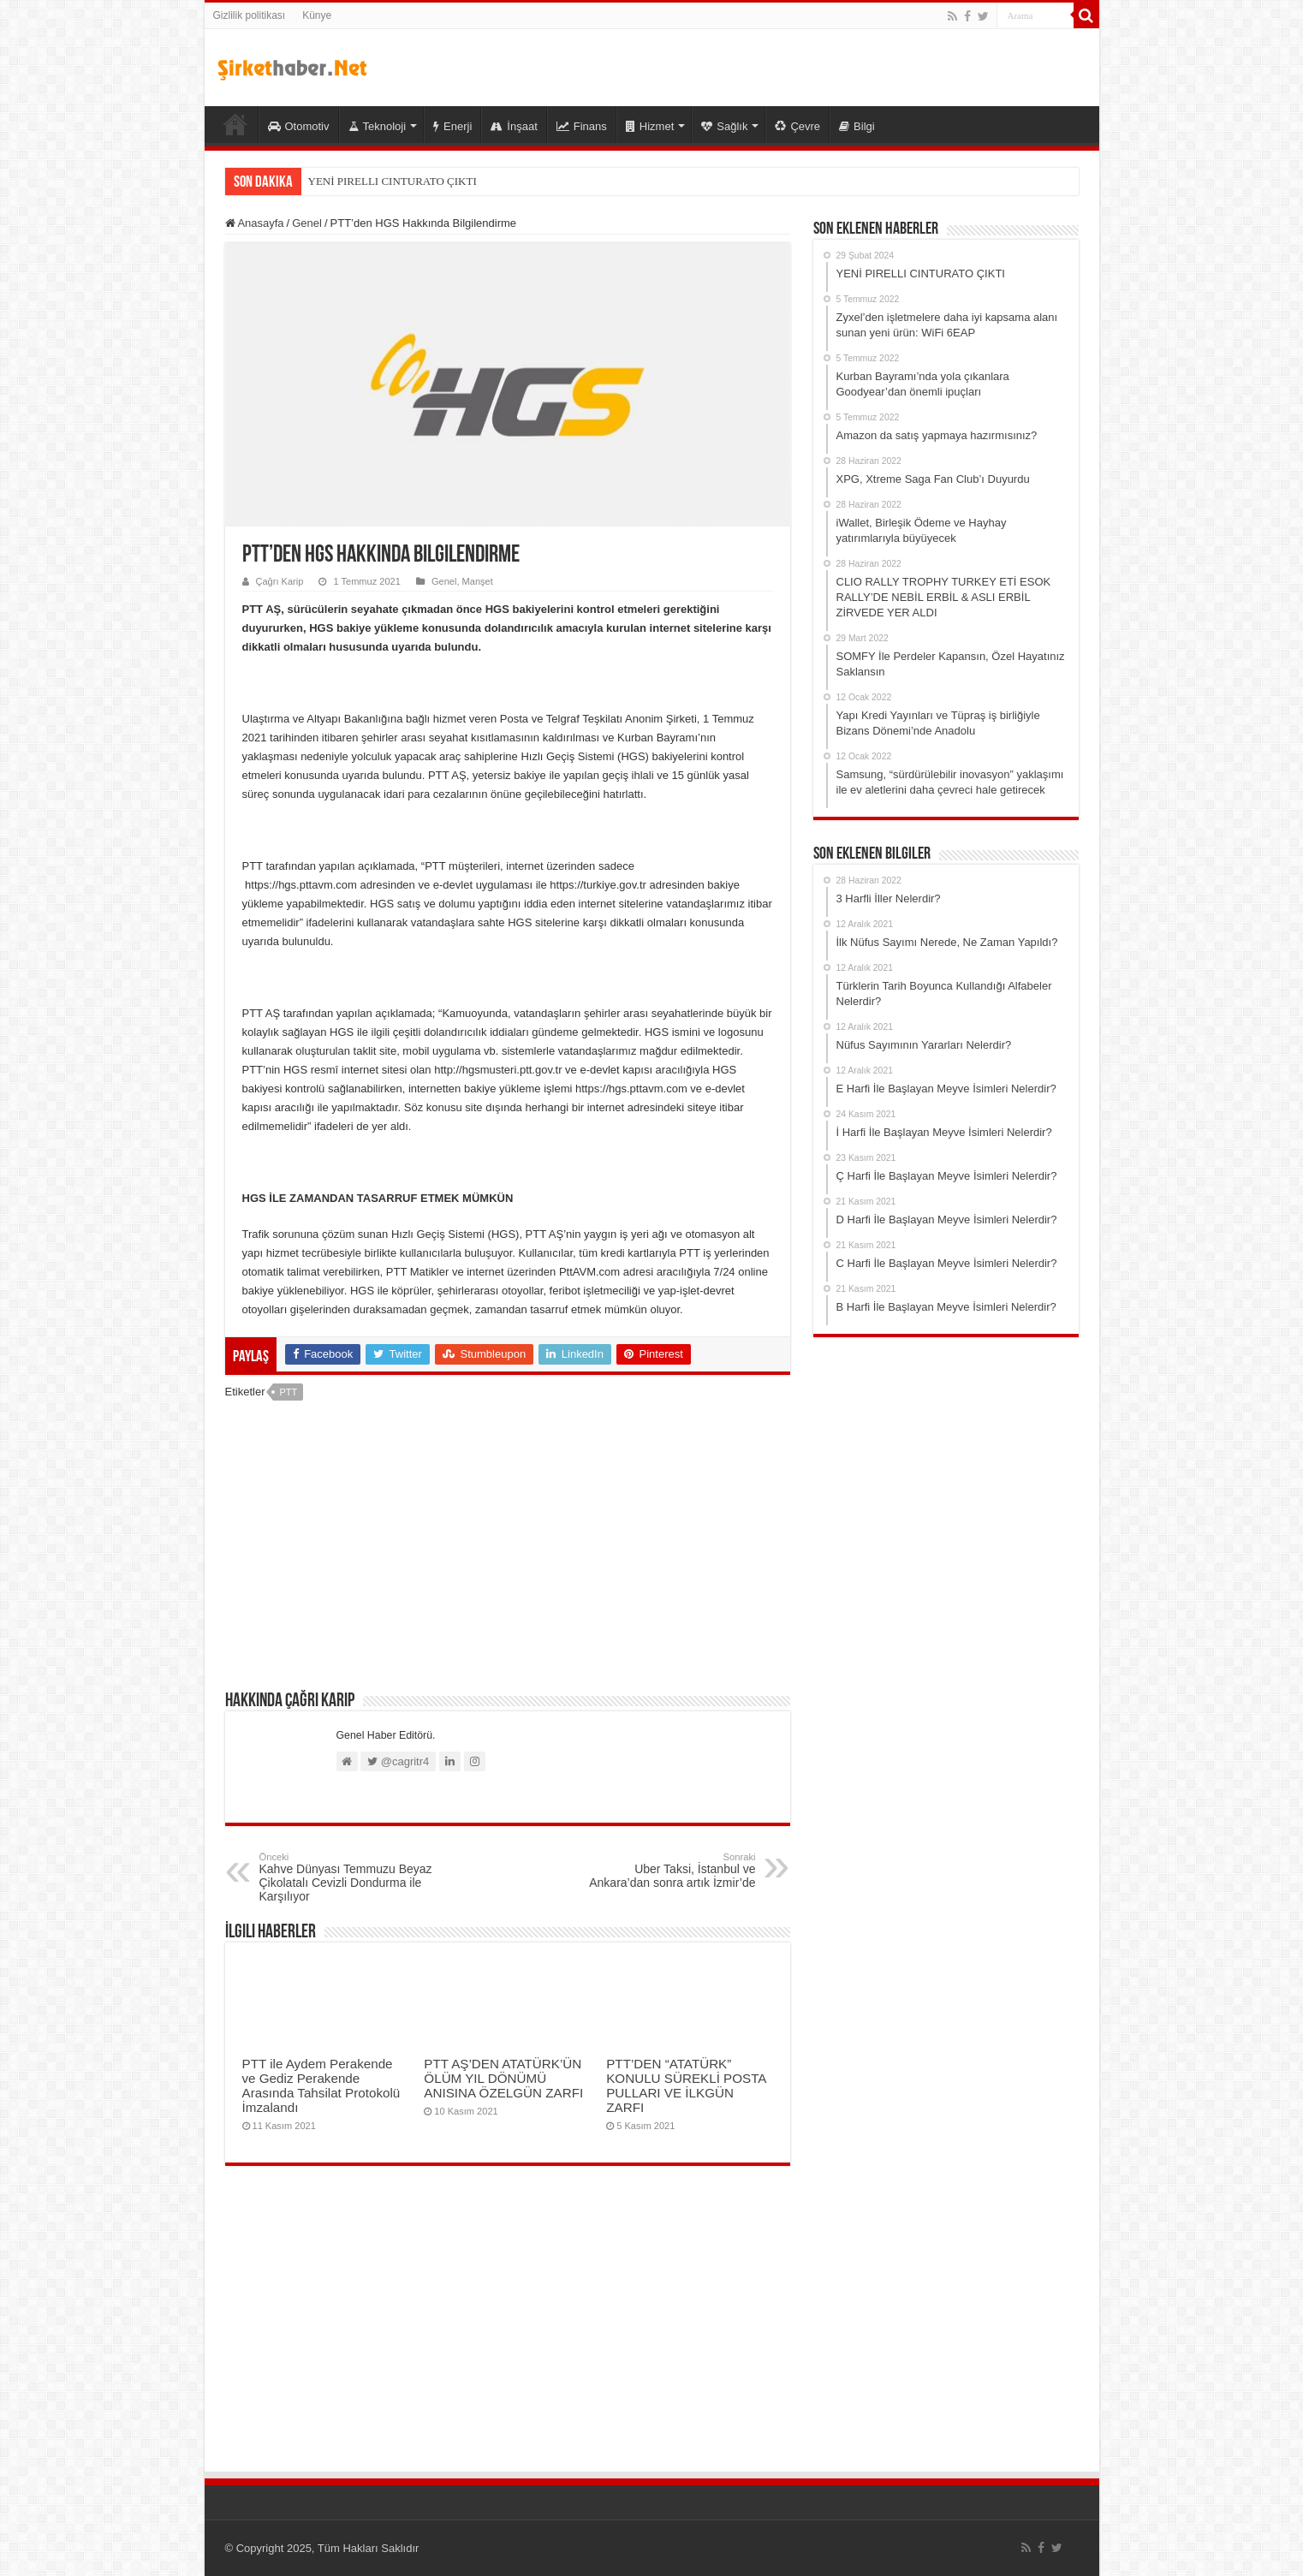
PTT (288, 1392)
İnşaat (514, 126)
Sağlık (724, 126)
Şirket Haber (235, 124)
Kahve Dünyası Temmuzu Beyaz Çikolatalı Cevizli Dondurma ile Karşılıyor (347, 1877)
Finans (581, 126)
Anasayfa (254, 223)
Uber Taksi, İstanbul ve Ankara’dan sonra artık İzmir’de (668, 1870)
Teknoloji (377, 126)
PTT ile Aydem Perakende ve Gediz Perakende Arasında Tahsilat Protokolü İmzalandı (321, 2085)
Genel (307, 223)
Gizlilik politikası (249, 15)
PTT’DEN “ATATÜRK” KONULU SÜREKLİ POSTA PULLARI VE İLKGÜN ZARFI (685, 2085)
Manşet (477, 581)
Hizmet (650, 126)
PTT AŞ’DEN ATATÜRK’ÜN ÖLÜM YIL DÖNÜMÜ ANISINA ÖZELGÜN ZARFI (503, 2078)
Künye (316, 15)
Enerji (452, 126)
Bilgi (857, 126)
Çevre (797, 126)
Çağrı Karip (280, 581)
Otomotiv (299, 126)
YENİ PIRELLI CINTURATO (376, 181)
